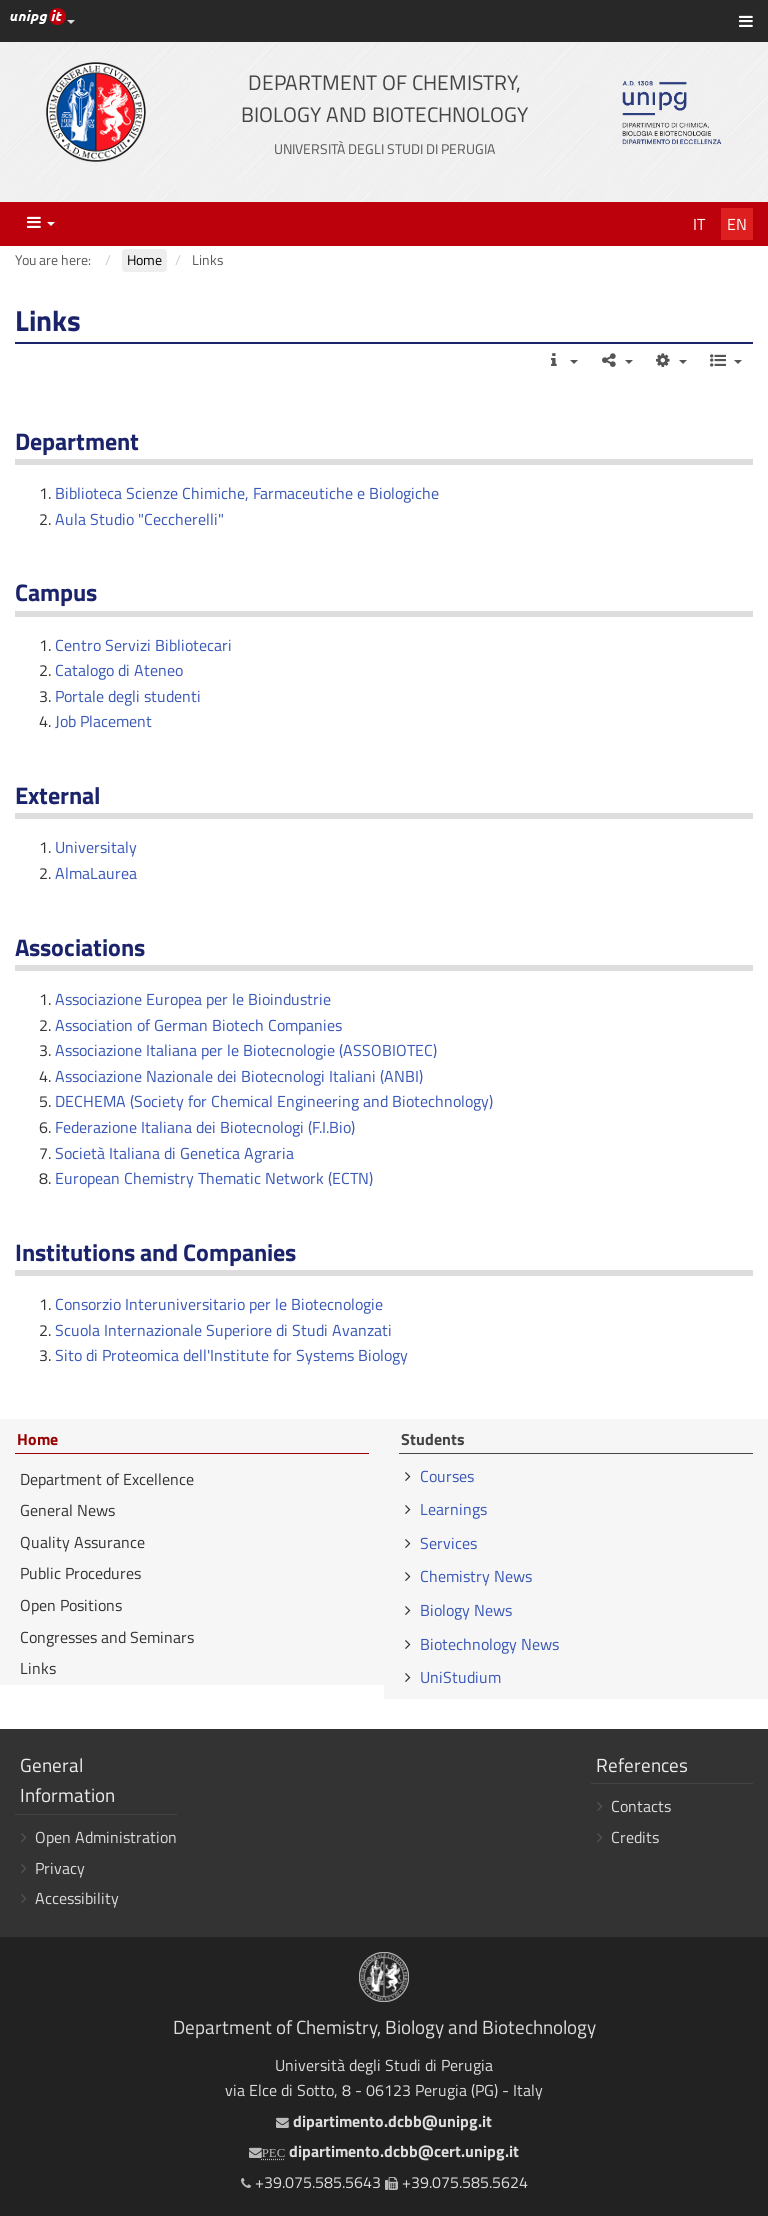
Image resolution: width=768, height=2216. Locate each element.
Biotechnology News (489, 1644)
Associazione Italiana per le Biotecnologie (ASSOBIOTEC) (246, 1050)
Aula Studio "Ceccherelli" (139, 519)
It (699, 224)
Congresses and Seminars (107, 1637)
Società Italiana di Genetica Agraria (174, 1153)
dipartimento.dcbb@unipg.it (384, 2121)
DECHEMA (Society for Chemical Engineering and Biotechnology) (274, 1101)
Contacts (641, 1806)
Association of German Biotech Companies (198, 1025)
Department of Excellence (107, 1479)
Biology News (466, 1610)
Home (37, 1440)
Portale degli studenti (128, 696)
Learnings (453, 1509)
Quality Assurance (82, 1542)
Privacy (60, 1868)
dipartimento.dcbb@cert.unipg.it (384, 2151)
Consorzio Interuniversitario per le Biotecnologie (219, 1304)
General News (67, 1510)
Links (38, 1668)
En (737, 224)
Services (448, 1543)
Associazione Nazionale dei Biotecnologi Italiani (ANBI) (239, 1076)
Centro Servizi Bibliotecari (143, 645)
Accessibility (77, 1898)
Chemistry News (476, 1576)
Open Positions (71, 1605)
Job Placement (103, 721)
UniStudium (460, 1677)
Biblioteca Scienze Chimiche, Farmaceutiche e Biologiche (247, 493)
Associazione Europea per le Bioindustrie (193, 999)
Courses (447, 1476)
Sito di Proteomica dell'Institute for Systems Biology (231, 1355)
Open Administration (106, 1837)
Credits (635, 1837)
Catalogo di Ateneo (119, 670)
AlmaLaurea (96, 873)
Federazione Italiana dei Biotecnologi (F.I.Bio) (205, 1127)
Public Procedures (80, 1573)
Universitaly (96, 847)
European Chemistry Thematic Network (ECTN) (214, 1178)
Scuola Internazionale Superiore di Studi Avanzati (223, 1330)
